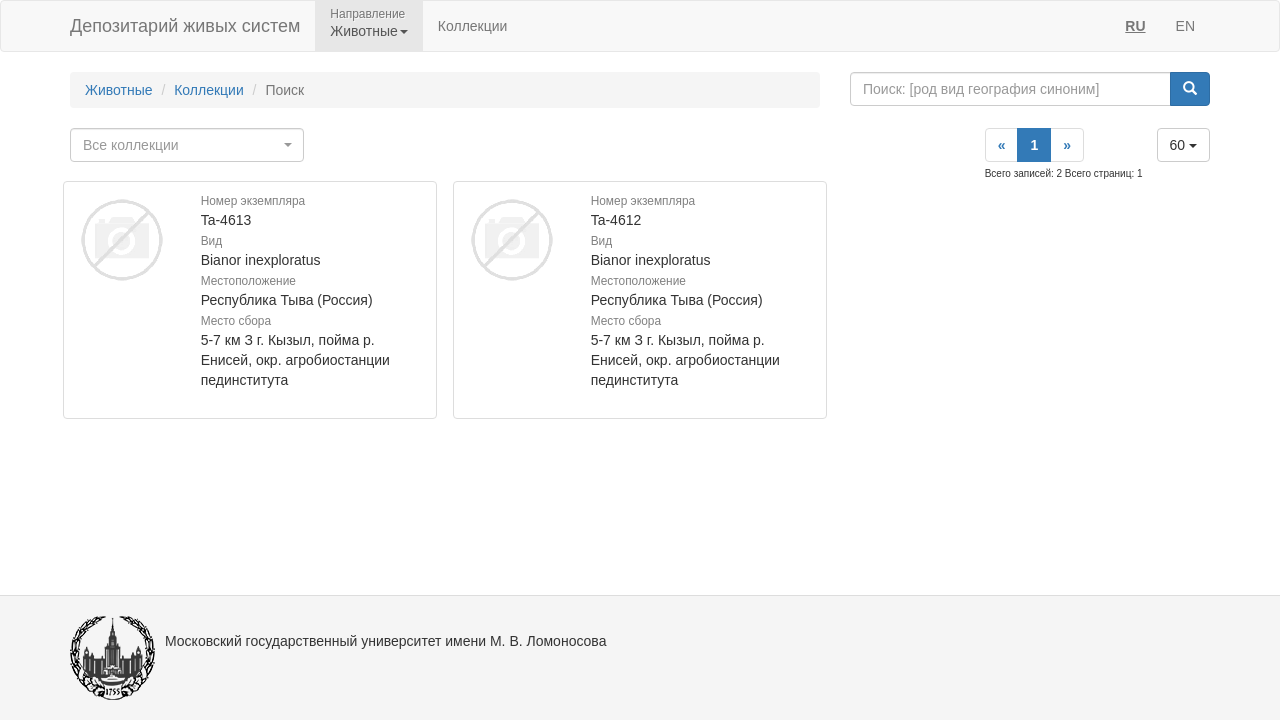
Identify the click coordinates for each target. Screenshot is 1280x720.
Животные (119, 90)
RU (1135, 26)
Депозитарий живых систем (185, 26)
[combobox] (187, 145)
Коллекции (473, 26)
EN (1185, 26)
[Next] (1067, 145)
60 (1183, 145)
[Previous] (1002, 145)
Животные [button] (369, 31)
